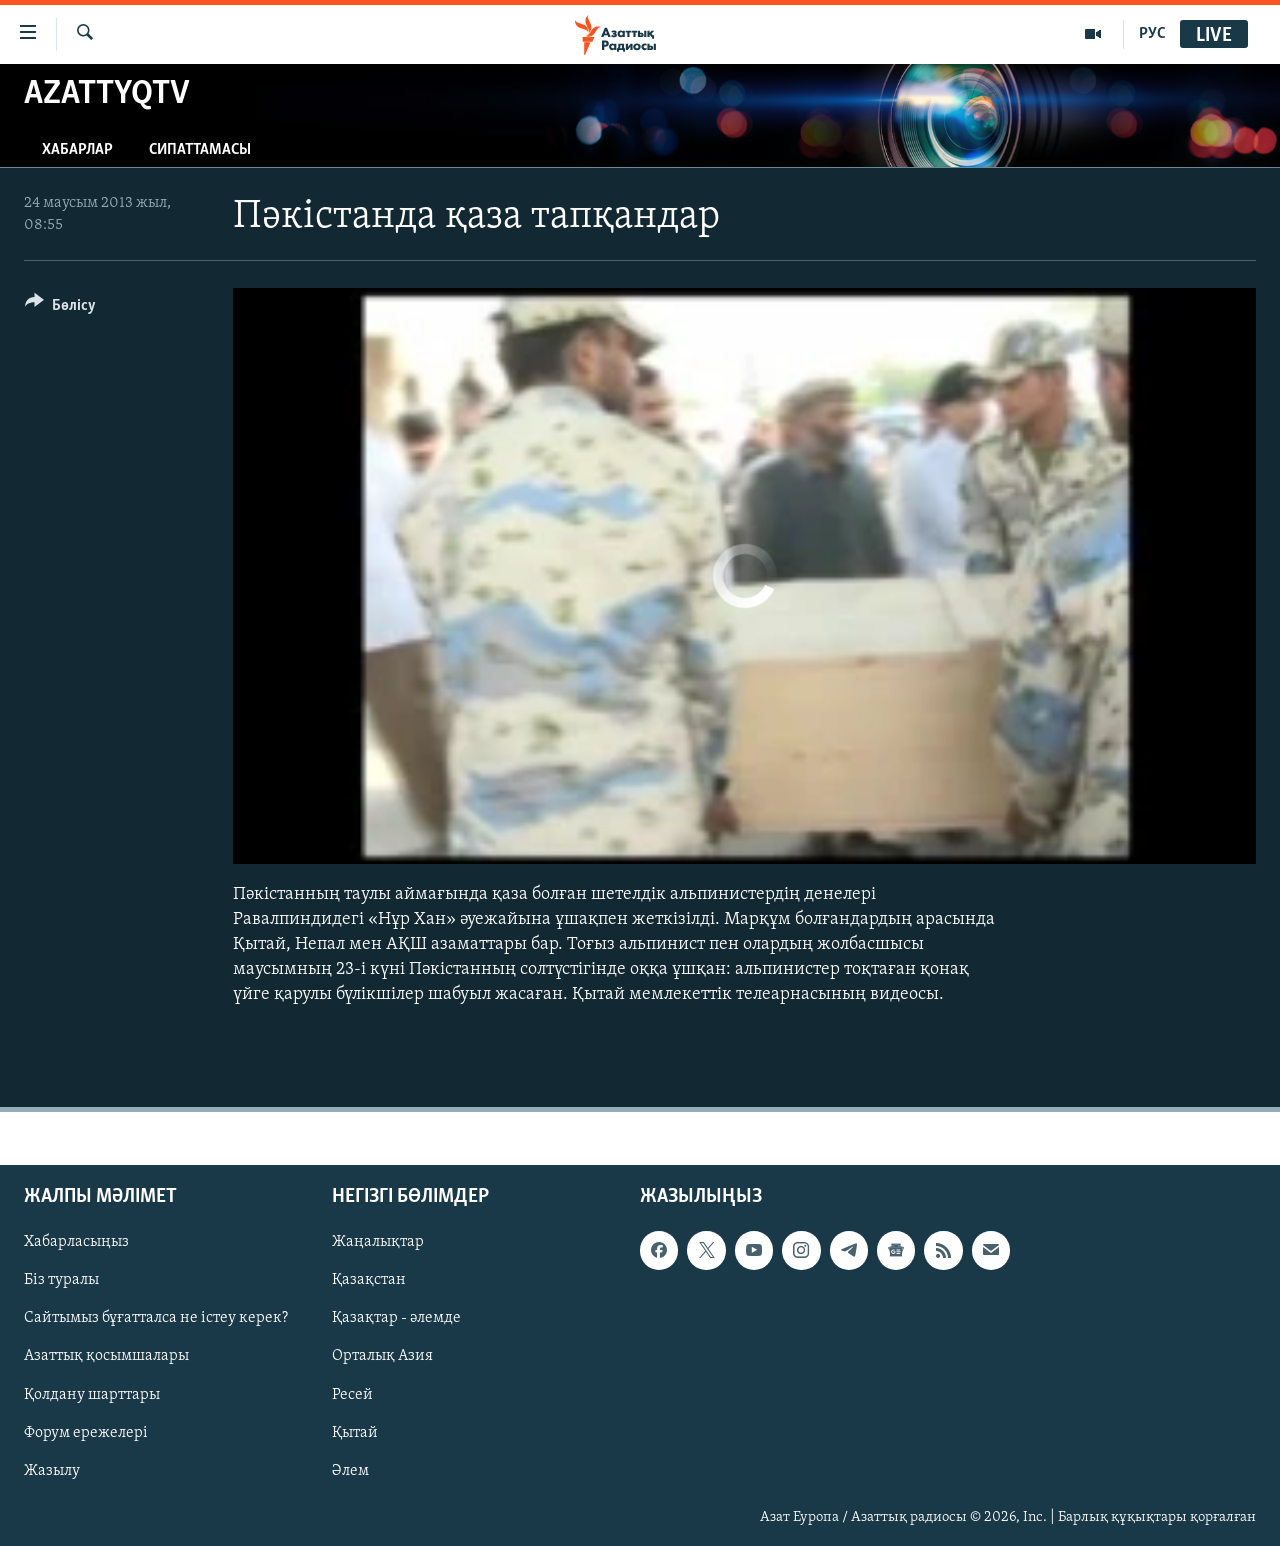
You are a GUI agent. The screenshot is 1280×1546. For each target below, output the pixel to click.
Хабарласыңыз (76, 1242)
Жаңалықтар (378, 1242)
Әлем (350, 1470)
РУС (1152, 34)
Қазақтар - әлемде (396, 1318)
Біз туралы (61, 1280)
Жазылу (52, 1470)
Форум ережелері (86, 1432)
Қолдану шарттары (92, 1394)
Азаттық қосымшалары (106, 1356)
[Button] (60, 308)
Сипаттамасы (200, 150)
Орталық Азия (382, 1356)
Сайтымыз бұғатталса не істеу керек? (156, 1318)
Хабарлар (77, 150)
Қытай (355, 1432)
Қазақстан (369, 1280)
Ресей (352, 1394)
